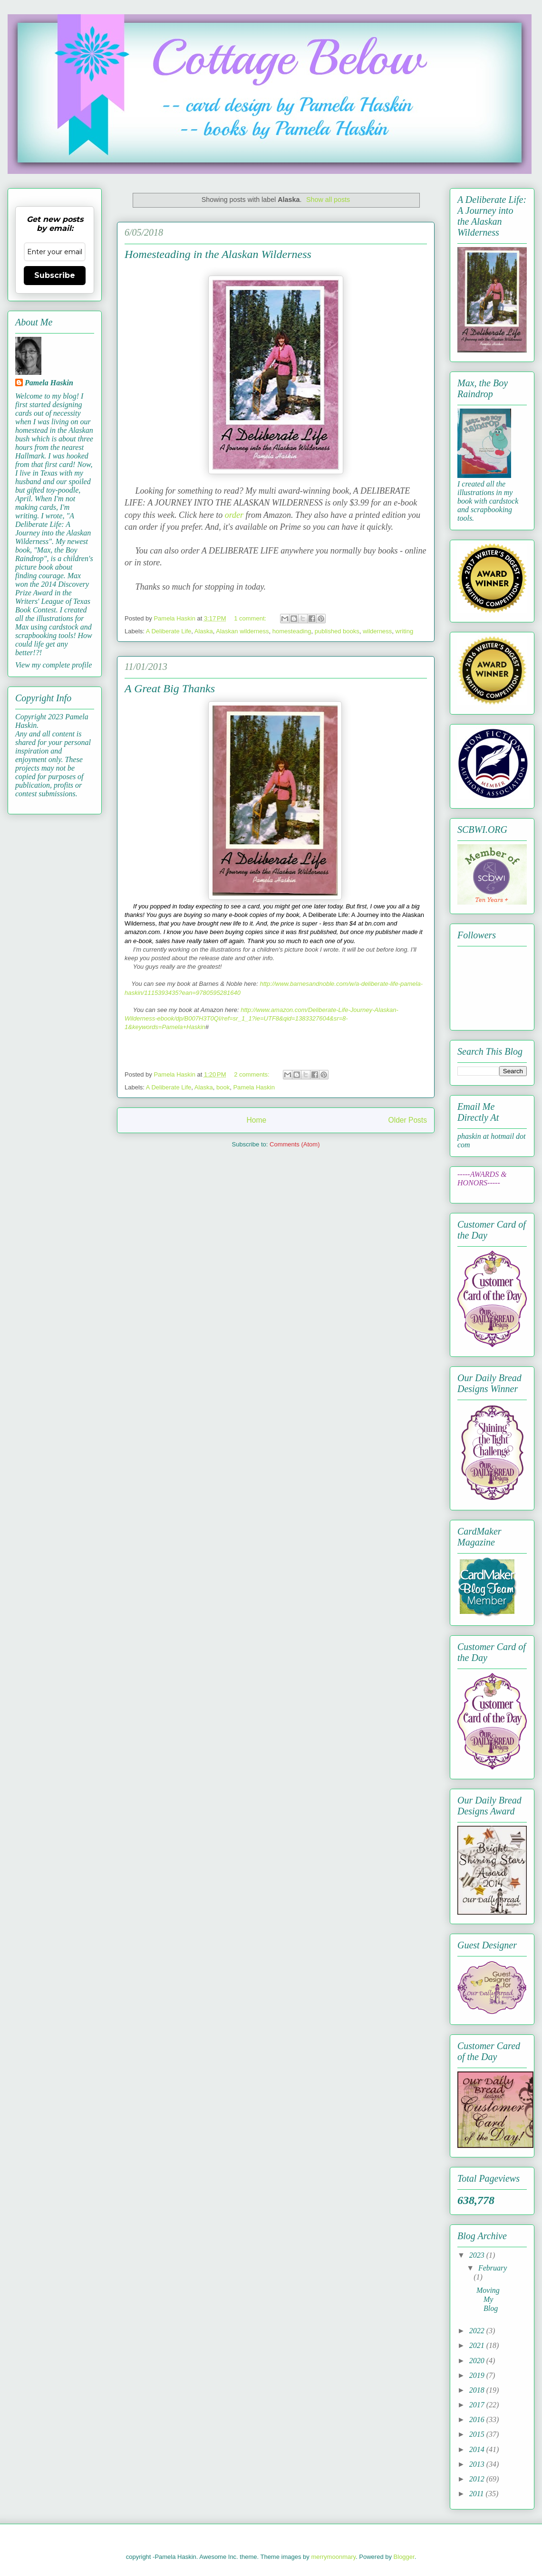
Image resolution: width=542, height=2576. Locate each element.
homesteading (291, 631)
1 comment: (251, 618)
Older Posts (407, 1120)
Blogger (404, 2556)
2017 (477, 2405)
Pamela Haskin (253, 1087)
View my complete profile (53, 665)
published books (337, 631)
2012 (477, 2479)
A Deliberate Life (168, 631)
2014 (477, 2449)
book (223, 1087)
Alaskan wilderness (242, 631)
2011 (477, 2494)
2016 (477, 2419)
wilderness (377, 631)
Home (256, 1120)
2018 (477, 2390)
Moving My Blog (488, 2299)
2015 (477, 2434)
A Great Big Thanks (170, 688)
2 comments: (252, 1074)
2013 (477, 2464)
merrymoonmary (333, 2556)
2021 (477, 2345)
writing (405, 631)
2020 (477, 2361)
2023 (477, 2255)
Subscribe (54, 275)
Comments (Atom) (294, 1144)
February (492, 2268)
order (234, 515)
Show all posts (328, 199)
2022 (477, 2331)
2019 (477, 2375)
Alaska (203, 631)
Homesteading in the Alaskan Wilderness (218, 254)
